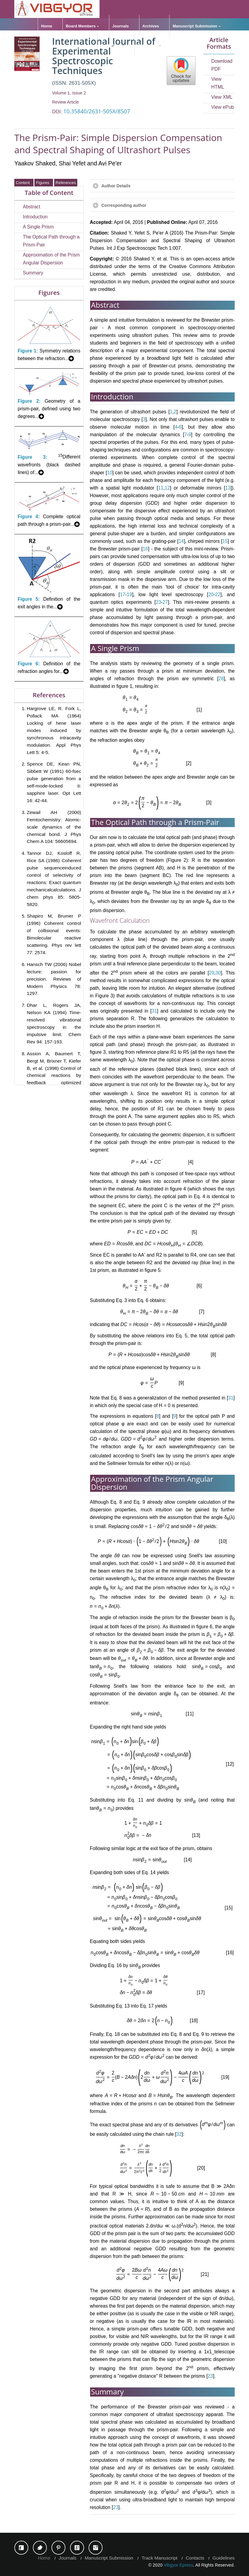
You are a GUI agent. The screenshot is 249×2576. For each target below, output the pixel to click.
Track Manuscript (159, 2557)
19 (129, 594)
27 (165, 602)
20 (210, 594)
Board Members (81, 26)
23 (158, 602)
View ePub (222, 107)
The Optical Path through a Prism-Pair (51, 240)
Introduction (35, 216)
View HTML (217, 83)
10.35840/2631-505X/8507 (96, 111)
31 (154, 1011)
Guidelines (111, 45)
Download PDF (221, 65)
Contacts (195, 2557)
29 (211, 972)
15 (225, 541)
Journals (120, 26)
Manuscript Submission (195, 26)
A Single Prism (38, 226)
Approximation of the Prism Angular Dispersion (51, 258)
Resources (148, 45)
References (66, 182)
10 (109, 472)
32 (178, 2134)
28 (221, 678)
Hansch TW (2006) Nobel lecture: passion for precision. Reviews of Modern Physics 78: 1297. (54, 979)
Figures (43, 182)
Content (24, 182)
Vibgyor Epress (178, 2565)
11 (160, 487)
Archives (150, 26)
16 (145, 548)
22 (217, 594)
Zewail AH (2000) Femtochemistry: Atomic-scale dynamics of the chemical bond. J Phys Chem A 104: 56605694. (54, 827)
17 (122, 594)
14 (181, 541)
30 (218, 972)
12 (167, 487)
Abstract (31, 206)
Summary (33, 272)
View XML (222, 97)
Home (46, 26)
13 (227, 487)
